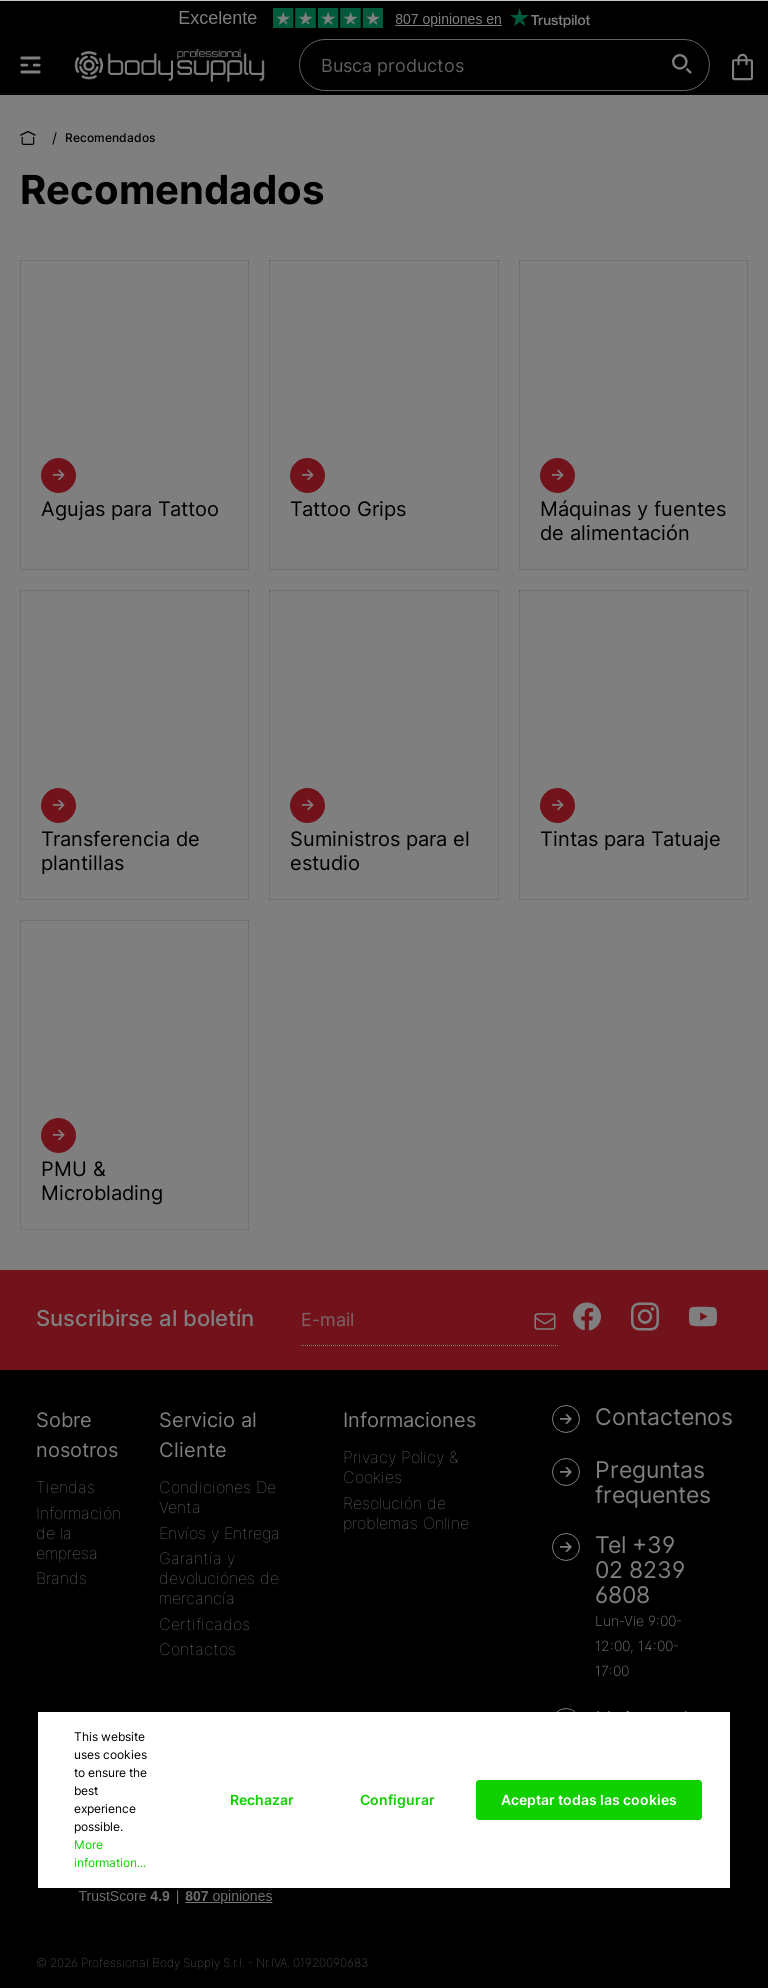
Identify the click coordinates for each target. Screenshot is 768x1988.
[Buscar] (682, 65)
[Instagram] (645, 1316)
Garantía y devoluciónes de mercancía (219, 1578)
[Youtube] (703, 1316)
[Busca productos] (493, 65)
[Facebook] (587, 1316)
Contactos (197, 1649)
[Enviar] (545, 1319)
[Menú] (40, 65)
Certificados (204, 1624)
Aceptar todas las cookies (589, 1799)
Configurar (397, 1799)
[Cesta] (742, 67)
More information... (110, 1853)
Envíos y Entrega (219, 1533)
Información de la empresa (78, 1533)
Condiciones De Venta (217, 1497)
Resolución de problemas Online (406, 1513)
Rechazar (262, 1799)
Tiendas (65, 1487)
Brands (61, 1578)
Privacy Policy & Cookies (400, 1467)
